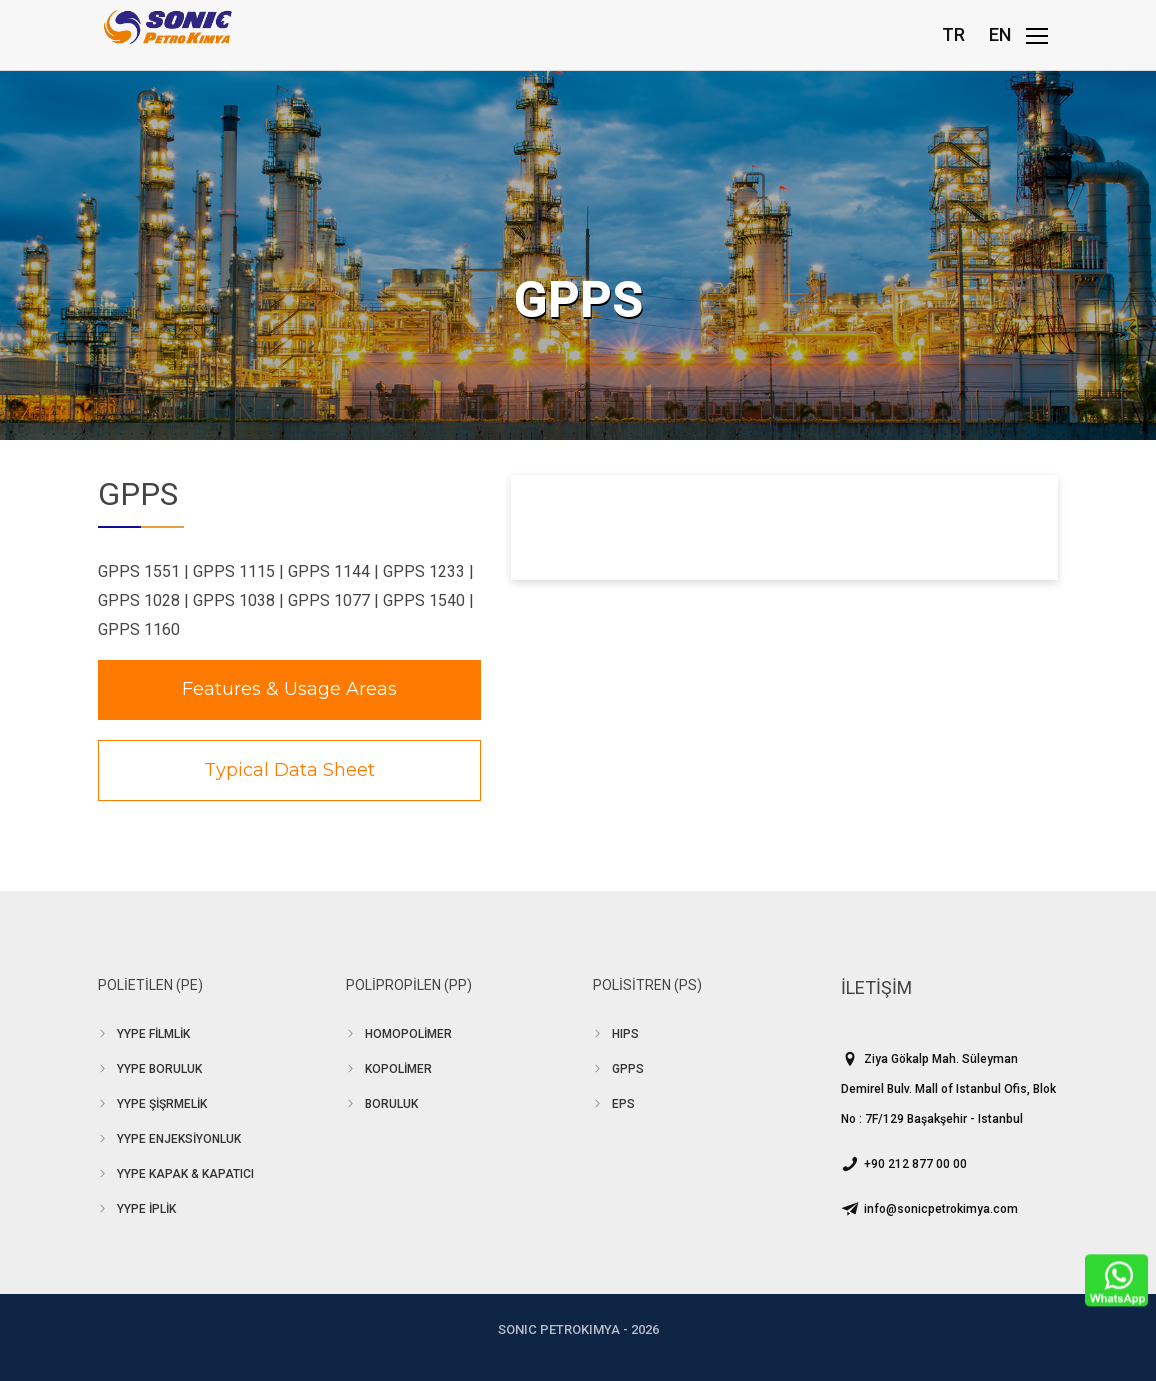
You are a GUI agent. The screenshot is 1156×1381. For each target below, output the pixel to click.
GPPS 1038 (234, 600)
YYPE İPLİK (146, 1209)
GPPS (628, 1069)
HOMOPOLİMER (408, 1034)
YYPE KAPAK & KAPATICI (185, 1174)
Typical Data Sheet (289, 770)
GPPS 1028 (139, 600)
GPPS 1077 (329, 600)
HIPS (625, 1034)
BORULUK (391, 1104)
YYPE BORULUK (159, 1069)
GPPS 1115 (234, 571)
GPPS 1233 (424, 571)
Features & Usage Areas (289, 689)
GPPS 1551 (139, 571)
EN (1000, 34)
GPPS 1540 (424, 600)
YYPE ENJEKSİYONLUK (179, 1139)
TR (953, 34)
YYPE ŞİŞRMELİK (162, 1104)
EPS (623, 1104)
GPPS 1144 (329, 571)
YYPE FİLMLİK (153, 1034)
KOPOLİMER (398, 1069)
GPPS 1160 (139, 629)
